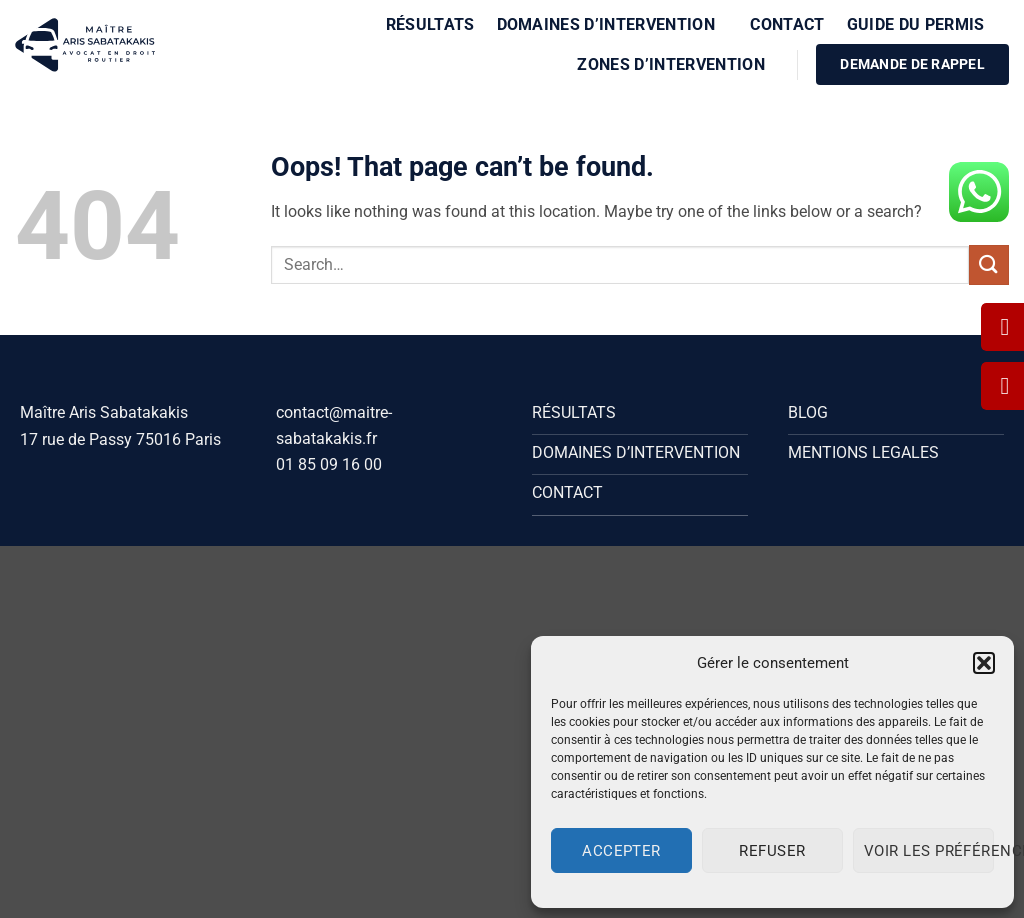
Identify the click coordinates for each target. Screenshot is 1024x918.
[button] (984, 663)
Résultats (430, 24)
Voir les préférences (929, 851)
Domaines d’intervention (613, 24)
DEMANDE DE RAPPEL (912, 64)
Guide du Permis (922, 24)
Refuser (772, 851)
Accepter (621, 851)
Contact (787, 24)
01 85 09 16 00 (329, 464)
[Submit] (989, 264)
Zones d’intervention (677, 64)
